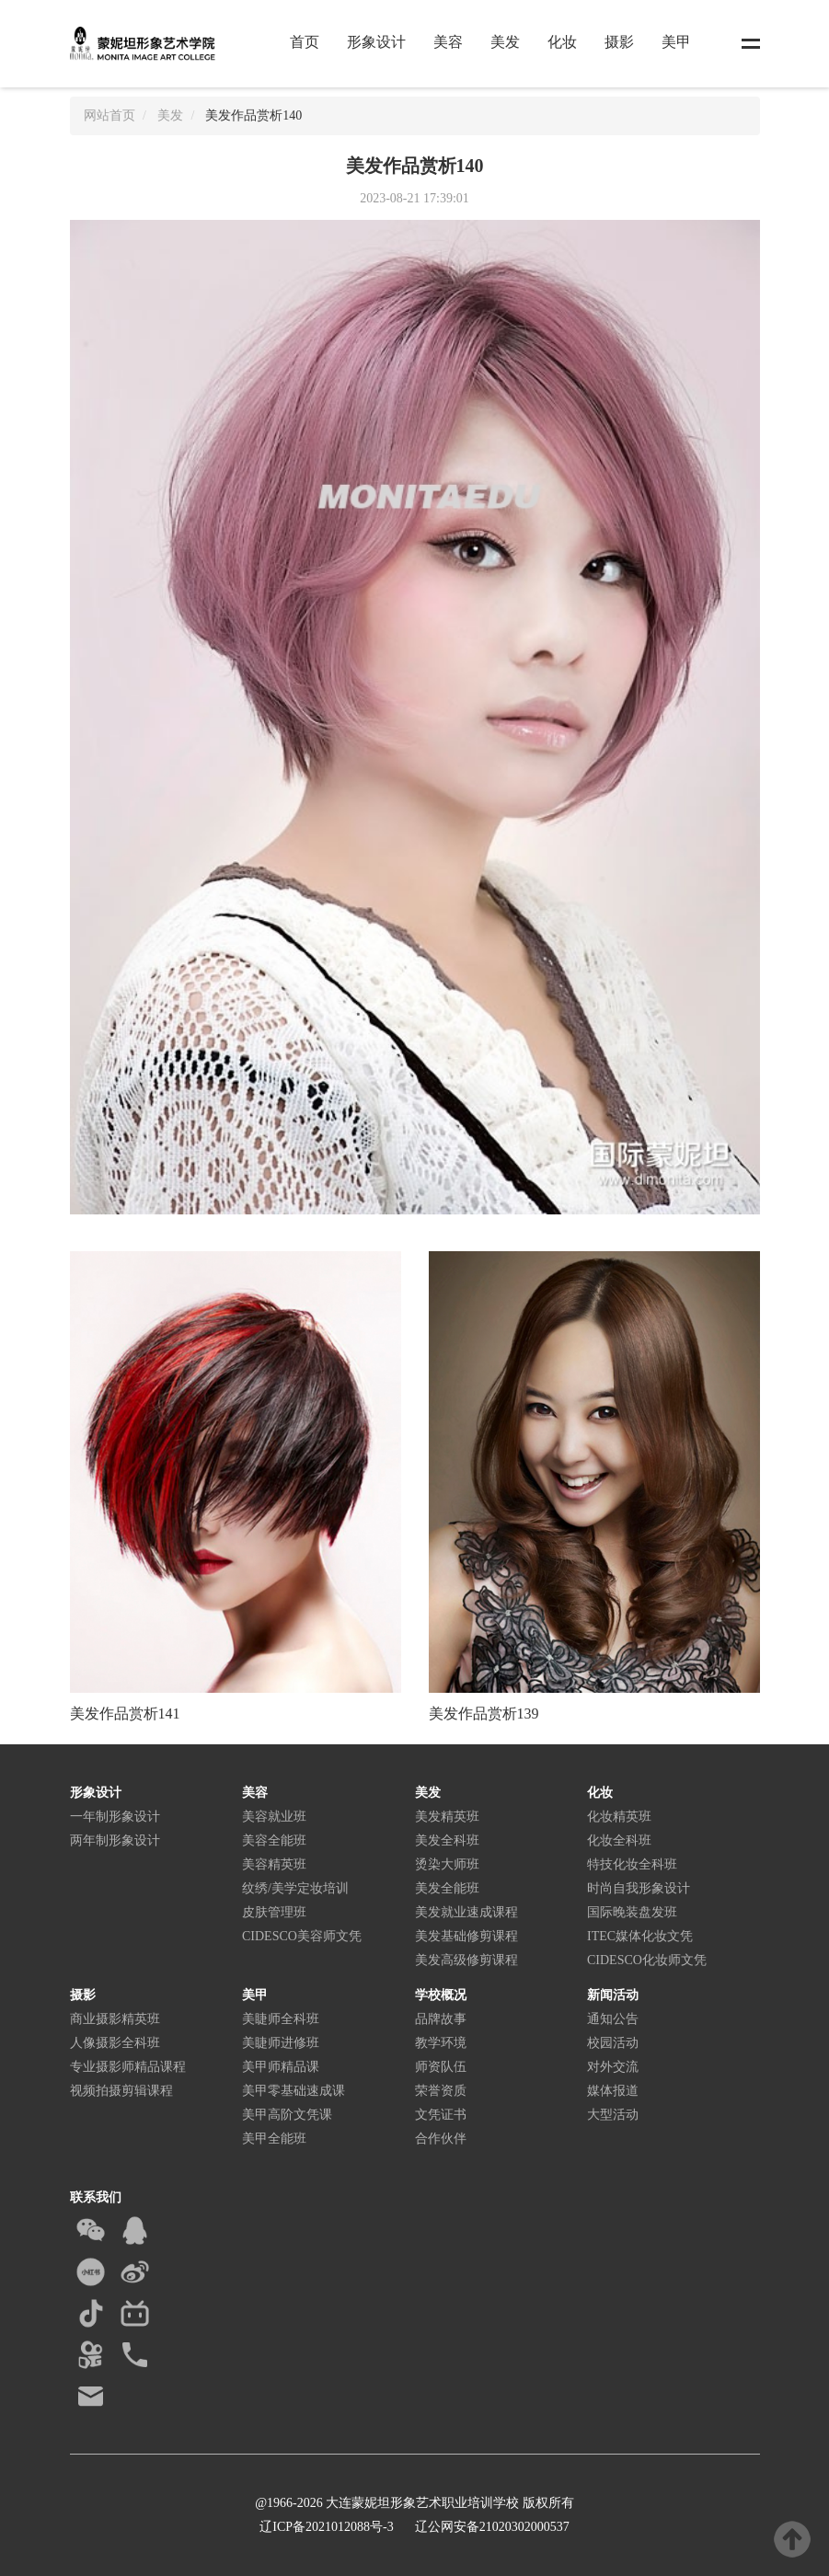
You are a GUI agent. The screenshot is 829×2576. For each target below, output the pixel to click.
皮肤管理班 (274, 1912)
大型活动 (613, 2115)
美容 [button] (448, 42)
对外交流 (613, 2067)
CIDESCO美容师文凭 (302, 1936)
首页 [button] (304, 42)
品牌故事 (440, 2019)
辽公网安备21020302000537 (490, 2527)
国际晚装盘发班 (632, 1912)
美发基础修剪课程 (466, 1936)
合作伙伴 (440, 2138)
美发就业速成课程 (466, 1912)
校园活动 (613, 2043)
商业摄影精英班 (115, 2019)
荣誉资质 (440, 2091)
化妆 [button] (562, 42)
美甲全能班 (274, 2138)
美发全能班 (447, 1888)
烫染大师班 (447, 1864)
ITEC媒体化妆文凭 (640, 1936)
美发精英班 (447, 1816)
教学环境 (440, 2043)
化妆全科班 (619, 1840)
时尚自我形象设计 (638, 1888)
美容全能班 (274, 1840)
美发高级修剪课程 (466, 1960)
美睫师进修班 (280, 2043)
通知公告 (613, 2019)
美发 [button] (505, 42)
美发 (170, 115)
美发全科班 (447, 1840)
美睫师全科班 (280, 2019)
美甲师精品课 (280, 2067)
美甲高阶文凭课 (287, 2115)
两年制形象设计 (115, 1840)
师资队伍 (440, 2067)
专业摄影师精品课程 (128, 2067)
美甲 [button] (676, 42)
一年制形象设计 (115, 1816)
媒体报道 (613, 2091)
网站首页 (109, 115)
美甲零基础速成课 (293, 2091)
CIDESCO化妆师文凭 (647, 1960)
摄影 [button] (619, 42)
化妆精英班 (619, 1816)
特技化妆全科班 (632, 1864)
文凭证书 (440, 2115)
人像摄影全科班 (115, 2043)
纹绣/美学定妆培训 (295, 1888)
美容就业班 (274, 1816)
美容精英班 (274, 1864)
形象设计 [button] (376, 42)
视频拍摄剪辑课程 (121, 2091)
